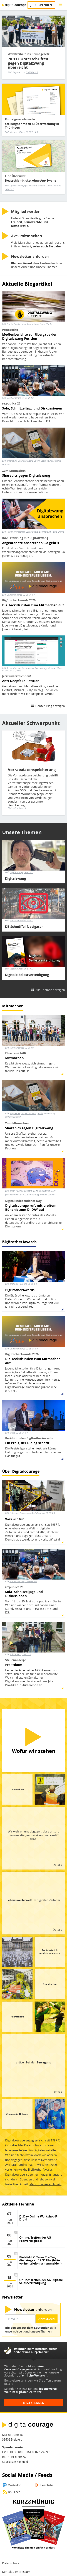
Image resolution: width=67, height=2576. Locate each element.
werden (25, 211)
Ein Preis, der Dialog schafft (27, 1443)
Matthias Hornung (18, 1284)
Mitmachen (13, 1005)
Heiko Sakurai (19, 808)
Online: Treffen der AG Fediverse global (35, 2239)
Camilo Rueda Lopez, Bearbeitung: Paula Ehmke (29, 324)
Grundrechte (49, 1984)
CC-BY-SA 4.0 (32, 72)
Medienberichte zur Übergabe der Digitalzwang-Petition (29, 336)
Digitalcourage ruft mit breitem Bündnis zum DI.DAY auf (30, 1207)
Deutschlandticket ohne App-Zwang (30, 180)
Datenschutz (10, 2563)
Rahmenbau (17, 2016)
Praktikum (13, 1665)
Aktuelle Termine (18, 2204)
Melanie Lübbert (17, 132)
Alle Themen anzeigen (50, 990)
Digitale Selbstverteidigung (27, 975)
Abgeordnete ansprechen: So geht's (30, 543)
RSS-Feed (14, 2492)
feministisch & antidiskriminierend (50, 1952)
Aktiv (26, 236)
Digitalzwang (15, 878)
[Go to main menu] (60, 5)
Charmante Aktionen (17, 2114)
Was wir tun (14, 1519)
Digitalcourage (16, 872)
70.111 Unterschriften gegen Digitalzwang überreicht (28, 63)
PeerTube (46, 2485)
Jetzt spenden (41, 5)
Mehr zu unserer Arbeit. (45, 2184)
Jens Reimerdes (14, 398)
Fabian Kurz (15, 1654)
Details (57, 1865)
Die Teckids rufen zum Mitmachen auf (33, 605)
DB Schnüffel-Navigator (24, 927)
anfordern (31, 256)
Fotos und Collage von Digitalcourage (27, 1513)
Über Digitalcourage (20, 1471)
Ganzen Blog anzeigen (50, 706)
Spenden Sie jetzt (15, 2389)
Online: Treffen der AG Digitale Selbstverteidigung (41, 2281)
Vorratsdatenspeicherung (32, 769)
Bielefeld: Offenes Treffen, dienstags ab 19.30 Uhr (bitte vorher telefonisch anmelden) (40, 2260)
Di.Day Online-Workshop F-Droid (38, 2218)
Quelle (18, 670)
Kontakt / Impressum (16, 2572)
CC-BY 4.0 (28, 872)
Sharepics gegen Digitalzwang (26, 475)
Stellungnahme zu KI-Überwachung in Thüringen (32, 126)
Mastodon (14, 2485)
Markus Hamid (17, 920)
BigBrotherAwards (19, 1241)
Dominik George (14, 595)
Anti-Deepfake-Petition (20, 681)
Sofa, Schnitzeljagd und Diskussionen (32, 408)
